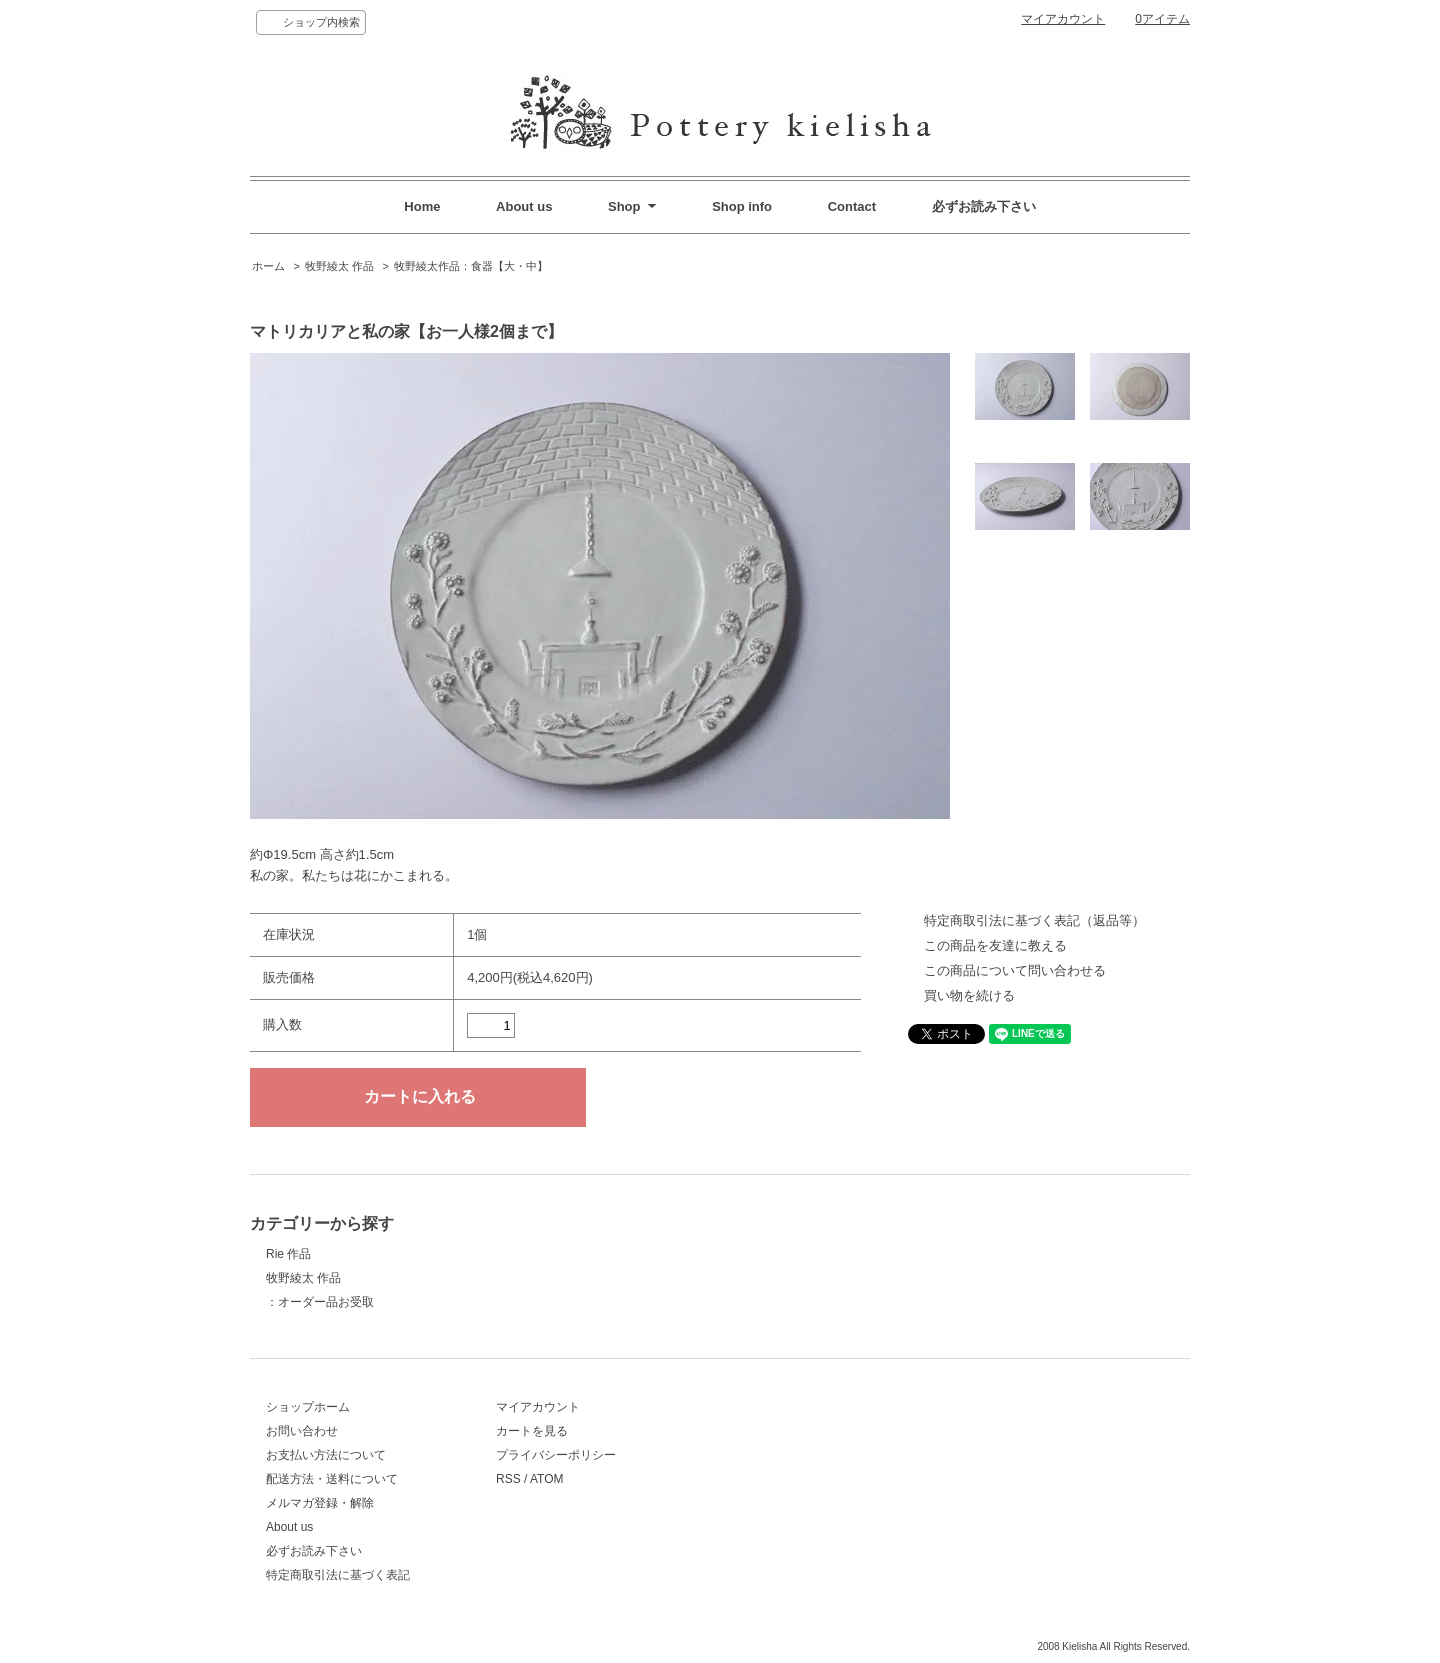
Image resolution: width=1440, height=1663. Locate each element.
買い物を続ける (969, 995)
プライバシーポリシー (556, 1455)
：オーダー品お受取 (320, 1302)
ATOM (547, 1479)
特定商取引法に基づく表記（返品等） (1034, 920)
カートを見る (532, 1431)
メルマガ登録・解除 (320, 1503)
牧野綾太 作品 (339, 266)
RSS (508, 1479)
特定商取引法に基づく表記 (338, 1575)
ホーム (268, 266)
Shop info (742, 206)
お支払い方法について (326, 1455)
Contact (852, 206)
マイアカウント (1063, 19)
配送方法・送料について (332, 1479)
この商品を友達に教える (995, 945)
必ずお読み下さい (984, 206)
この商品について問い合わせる (1015, 970)
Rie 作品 (288, 1254)
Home (422, 206)
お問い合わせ (302, 1431)
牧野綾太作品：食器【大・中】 (471, 266)
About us (524, 206)
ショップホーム (308, 1407)
